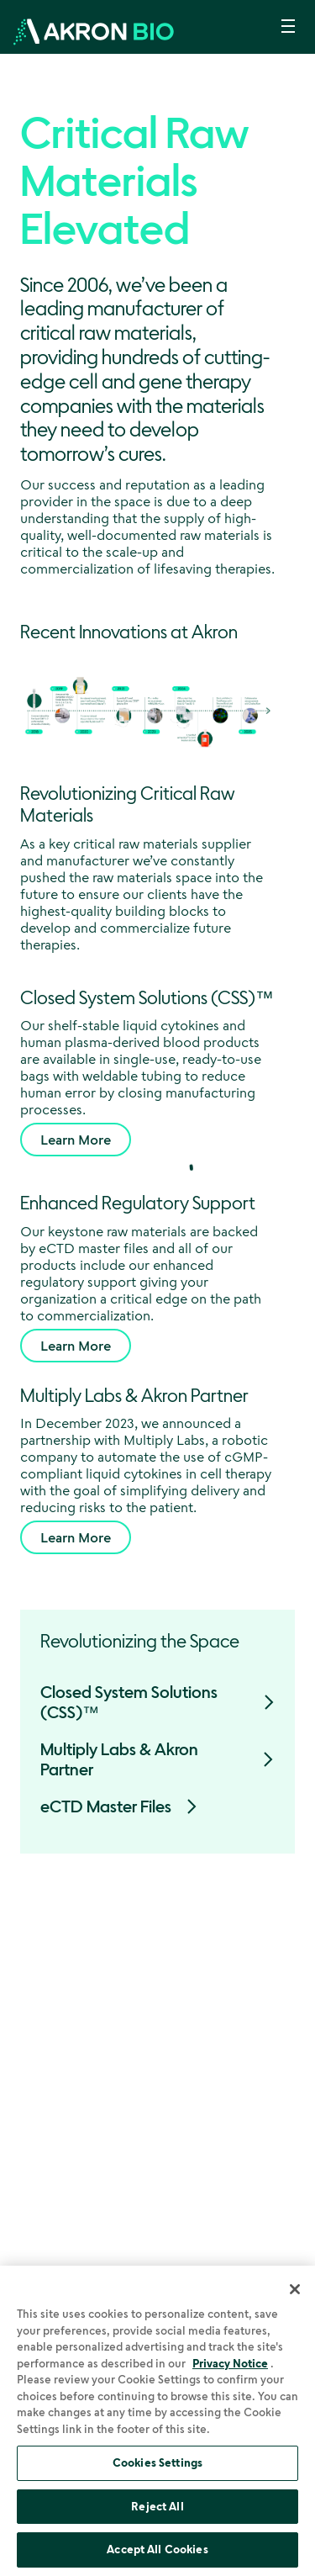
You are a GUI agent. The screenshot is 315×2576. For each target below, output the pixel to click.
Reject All (157, 2506)
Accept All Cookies (157, 2549)
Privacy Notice (230, 2363)
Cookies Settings (157, 2462)
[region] (157, 2421)
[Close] (294, 2289)
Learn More (75, 1139)
